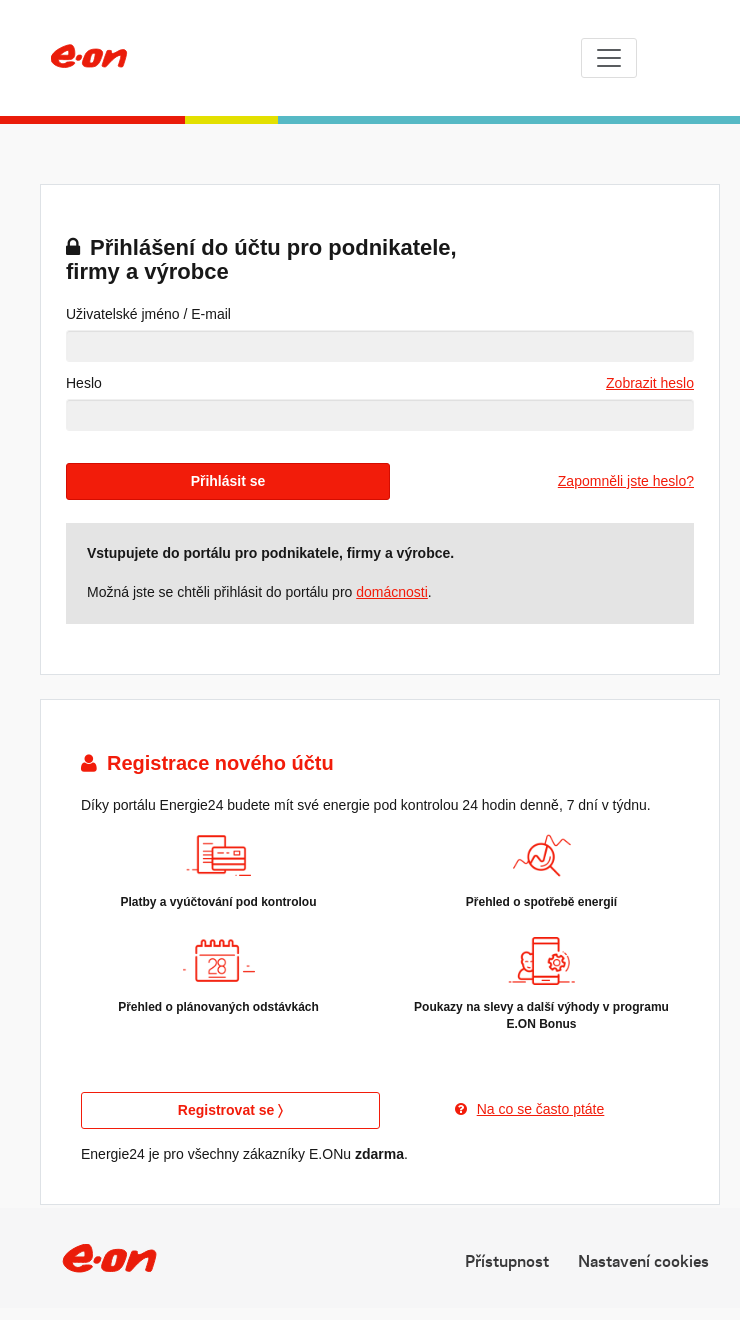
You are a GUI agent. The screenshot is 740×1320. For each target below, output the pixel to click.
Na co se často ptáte (530, 1109)
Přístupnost (507, 1260)
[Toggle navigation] (609, 58)
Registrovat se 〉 (230, 1110)
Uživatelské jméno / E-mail (148, 314)
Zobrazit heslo (650, 383)
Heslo (84, 383)
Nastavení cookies (643, 1260)
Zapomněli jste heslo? (626, 481)
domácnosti (392, 592)
